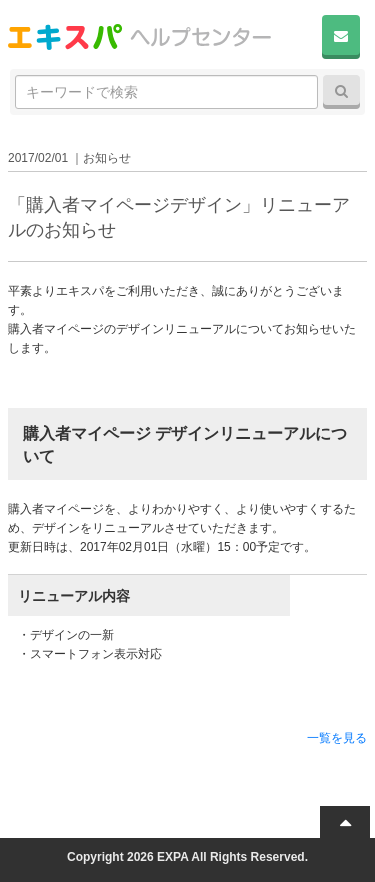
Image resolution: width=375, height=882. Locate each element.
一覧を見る (337, 738)
